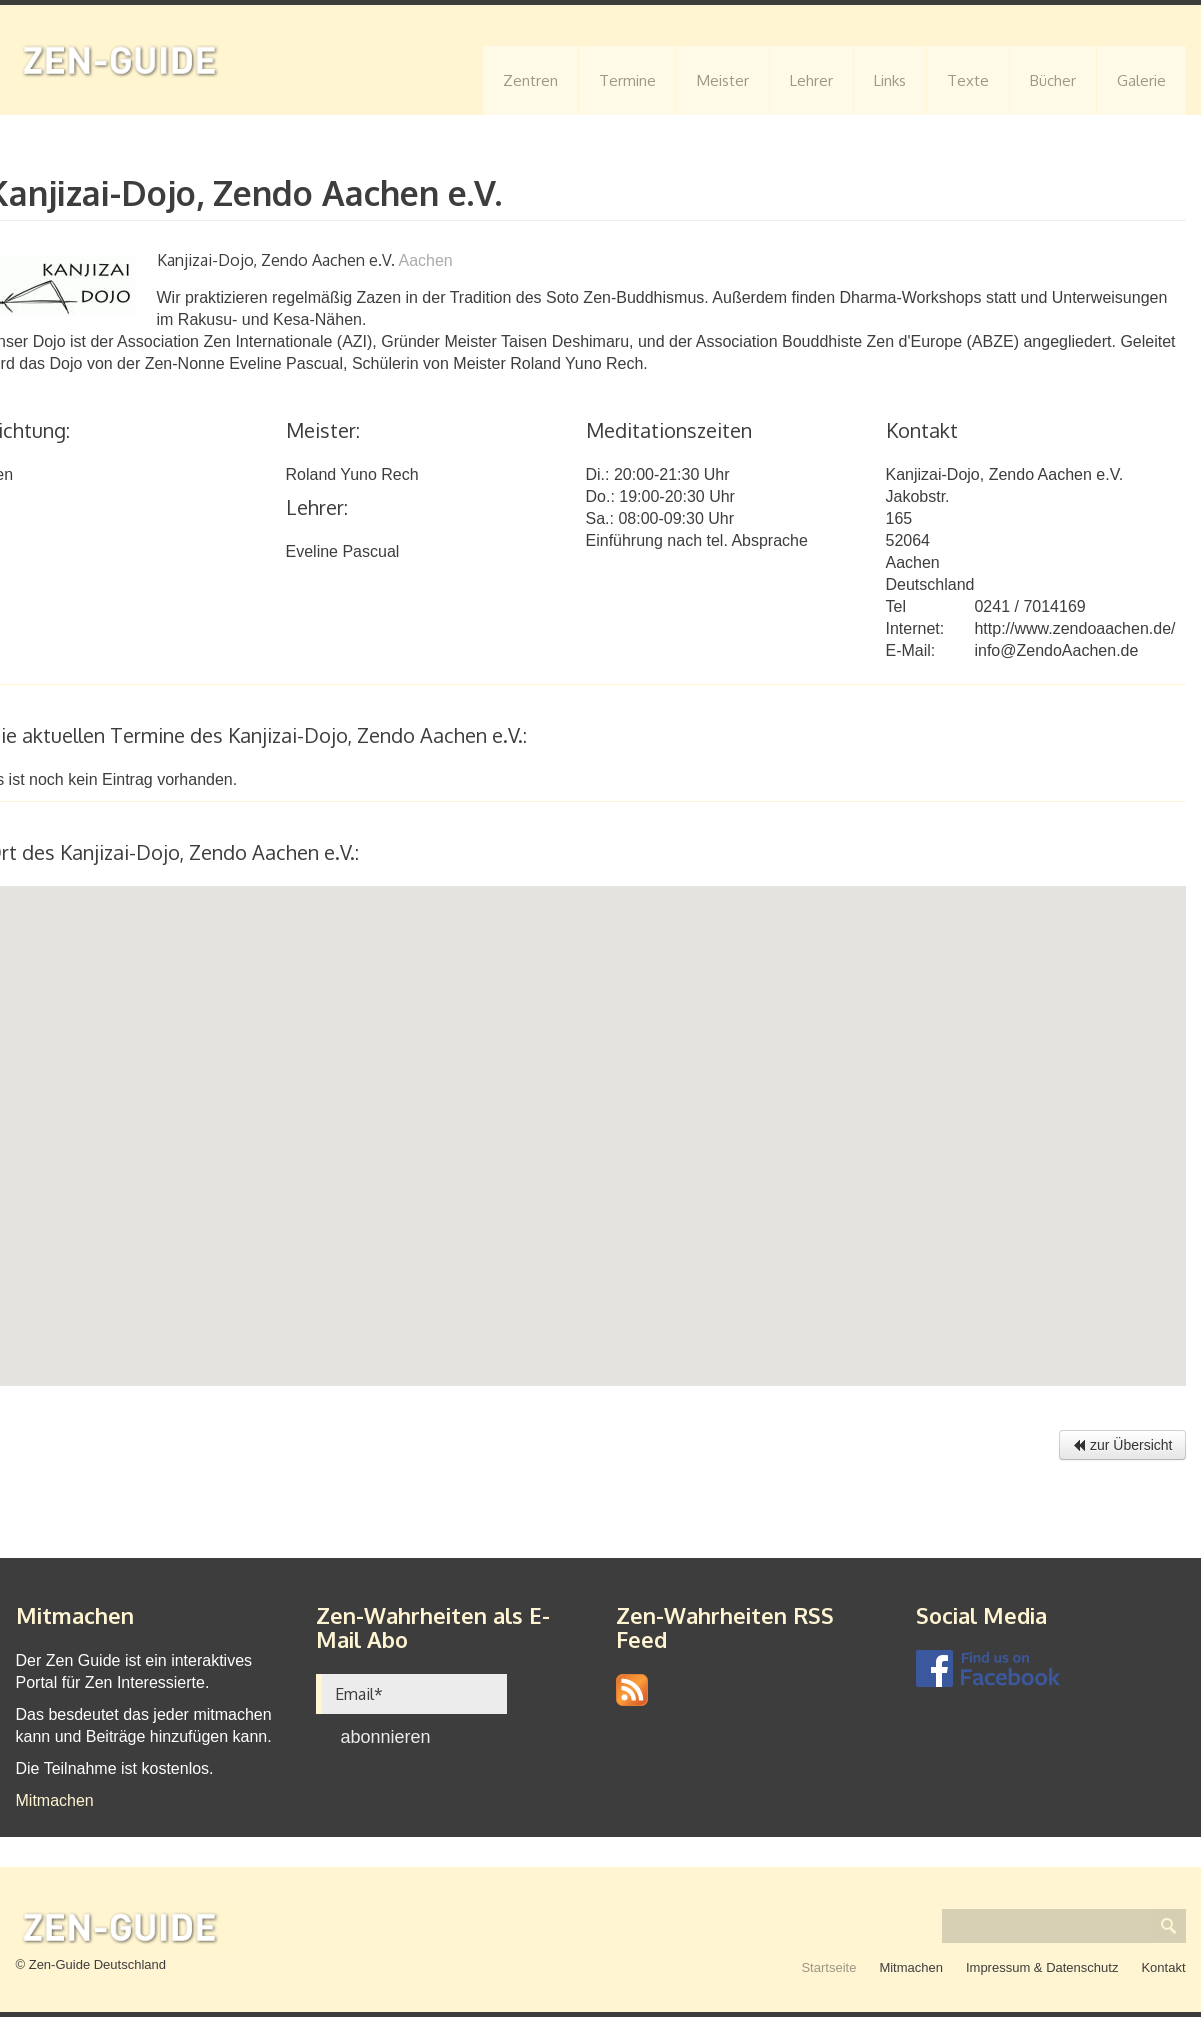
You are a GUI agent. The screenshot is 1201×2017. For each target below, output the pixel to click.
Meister (723, 80)
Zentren (530, 80)
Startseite (828, 1967)
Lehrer (811, 80)
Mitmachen (55, 1800)
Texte (968, 80)
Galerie (1141, 80)
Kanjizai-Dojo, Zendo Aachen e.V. (1005, 474)
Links (890, 80)
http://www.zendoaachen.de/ (1074, 628)
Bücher (1053, 80)
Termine (627, 80)
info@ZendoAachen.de (1056, 650)
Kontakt (1163, 1967)
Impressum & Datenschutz (1042, 1967)
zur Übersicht (1122, 1445)
